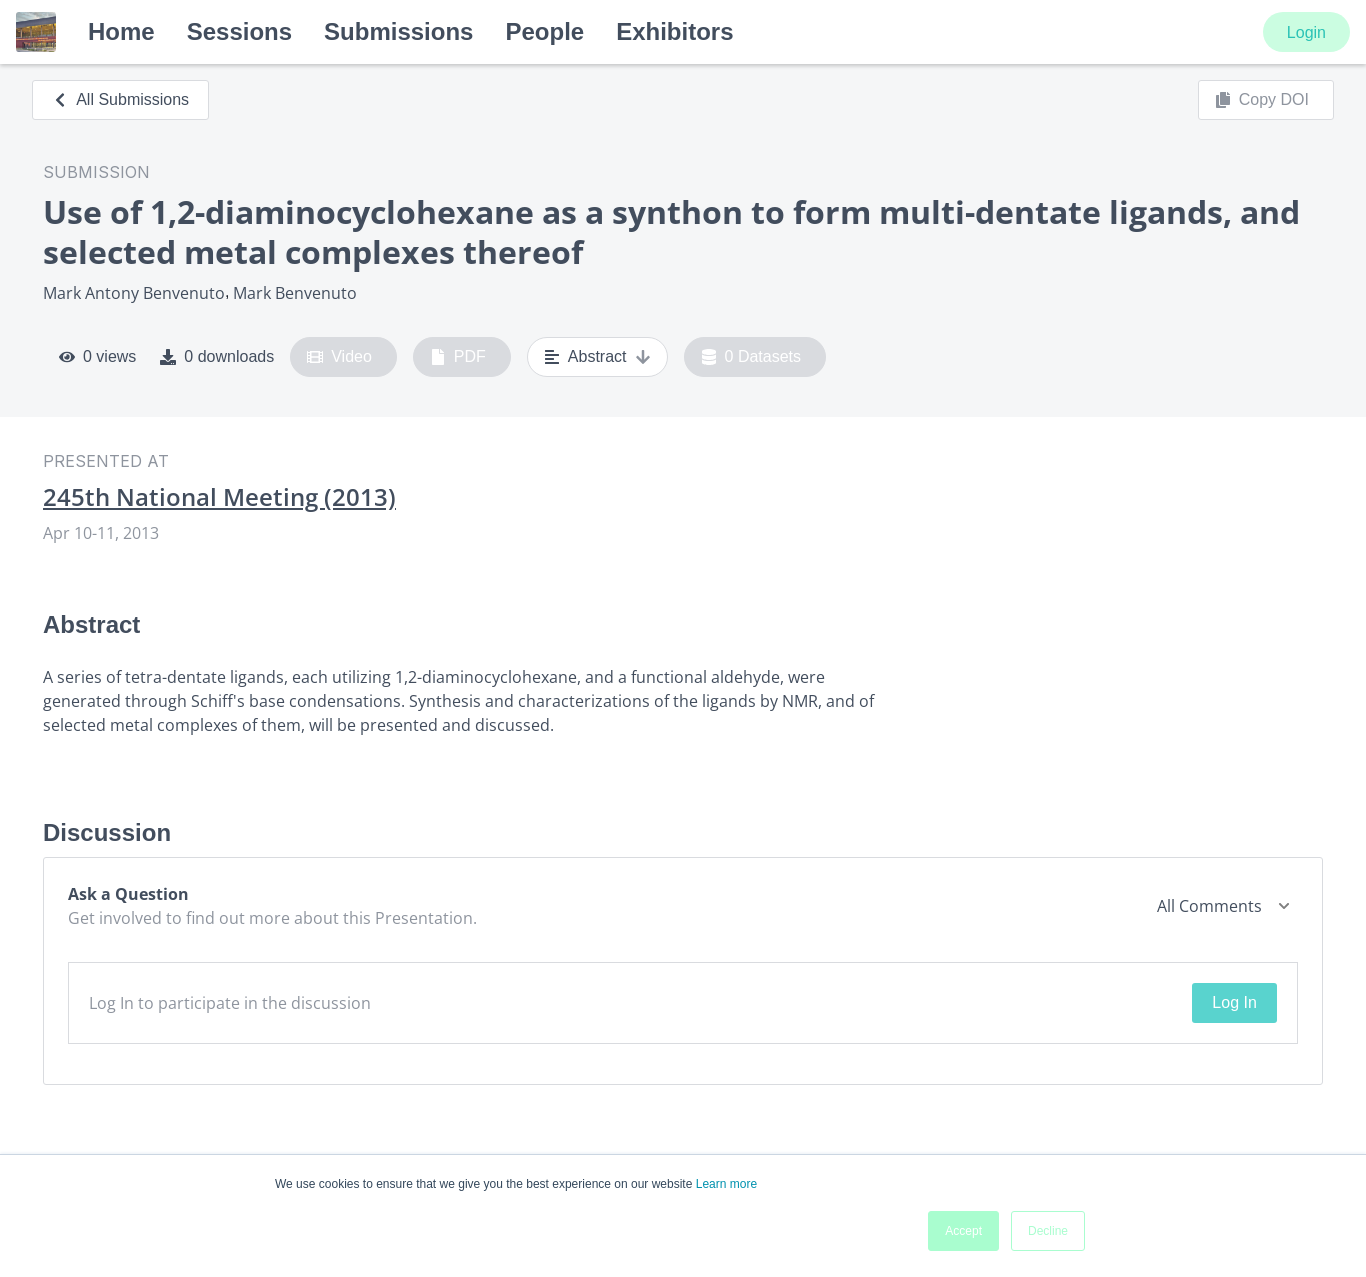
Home (121, 31)
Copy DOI (1262, 100)
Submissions (398, 31)
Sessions (239, 31)
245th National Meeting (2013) (219, 497)
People (544, 31)
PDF (458, 357)
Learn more (726, 1184)
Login (1306, 32)
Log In (1234, 1002)
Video (339, 357)
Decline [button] (1048, 1231)
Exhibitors (674, 31)
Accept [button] (963, 1231)
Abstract (597, 357)
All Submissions (120, 99)
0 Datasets (751, 357)
